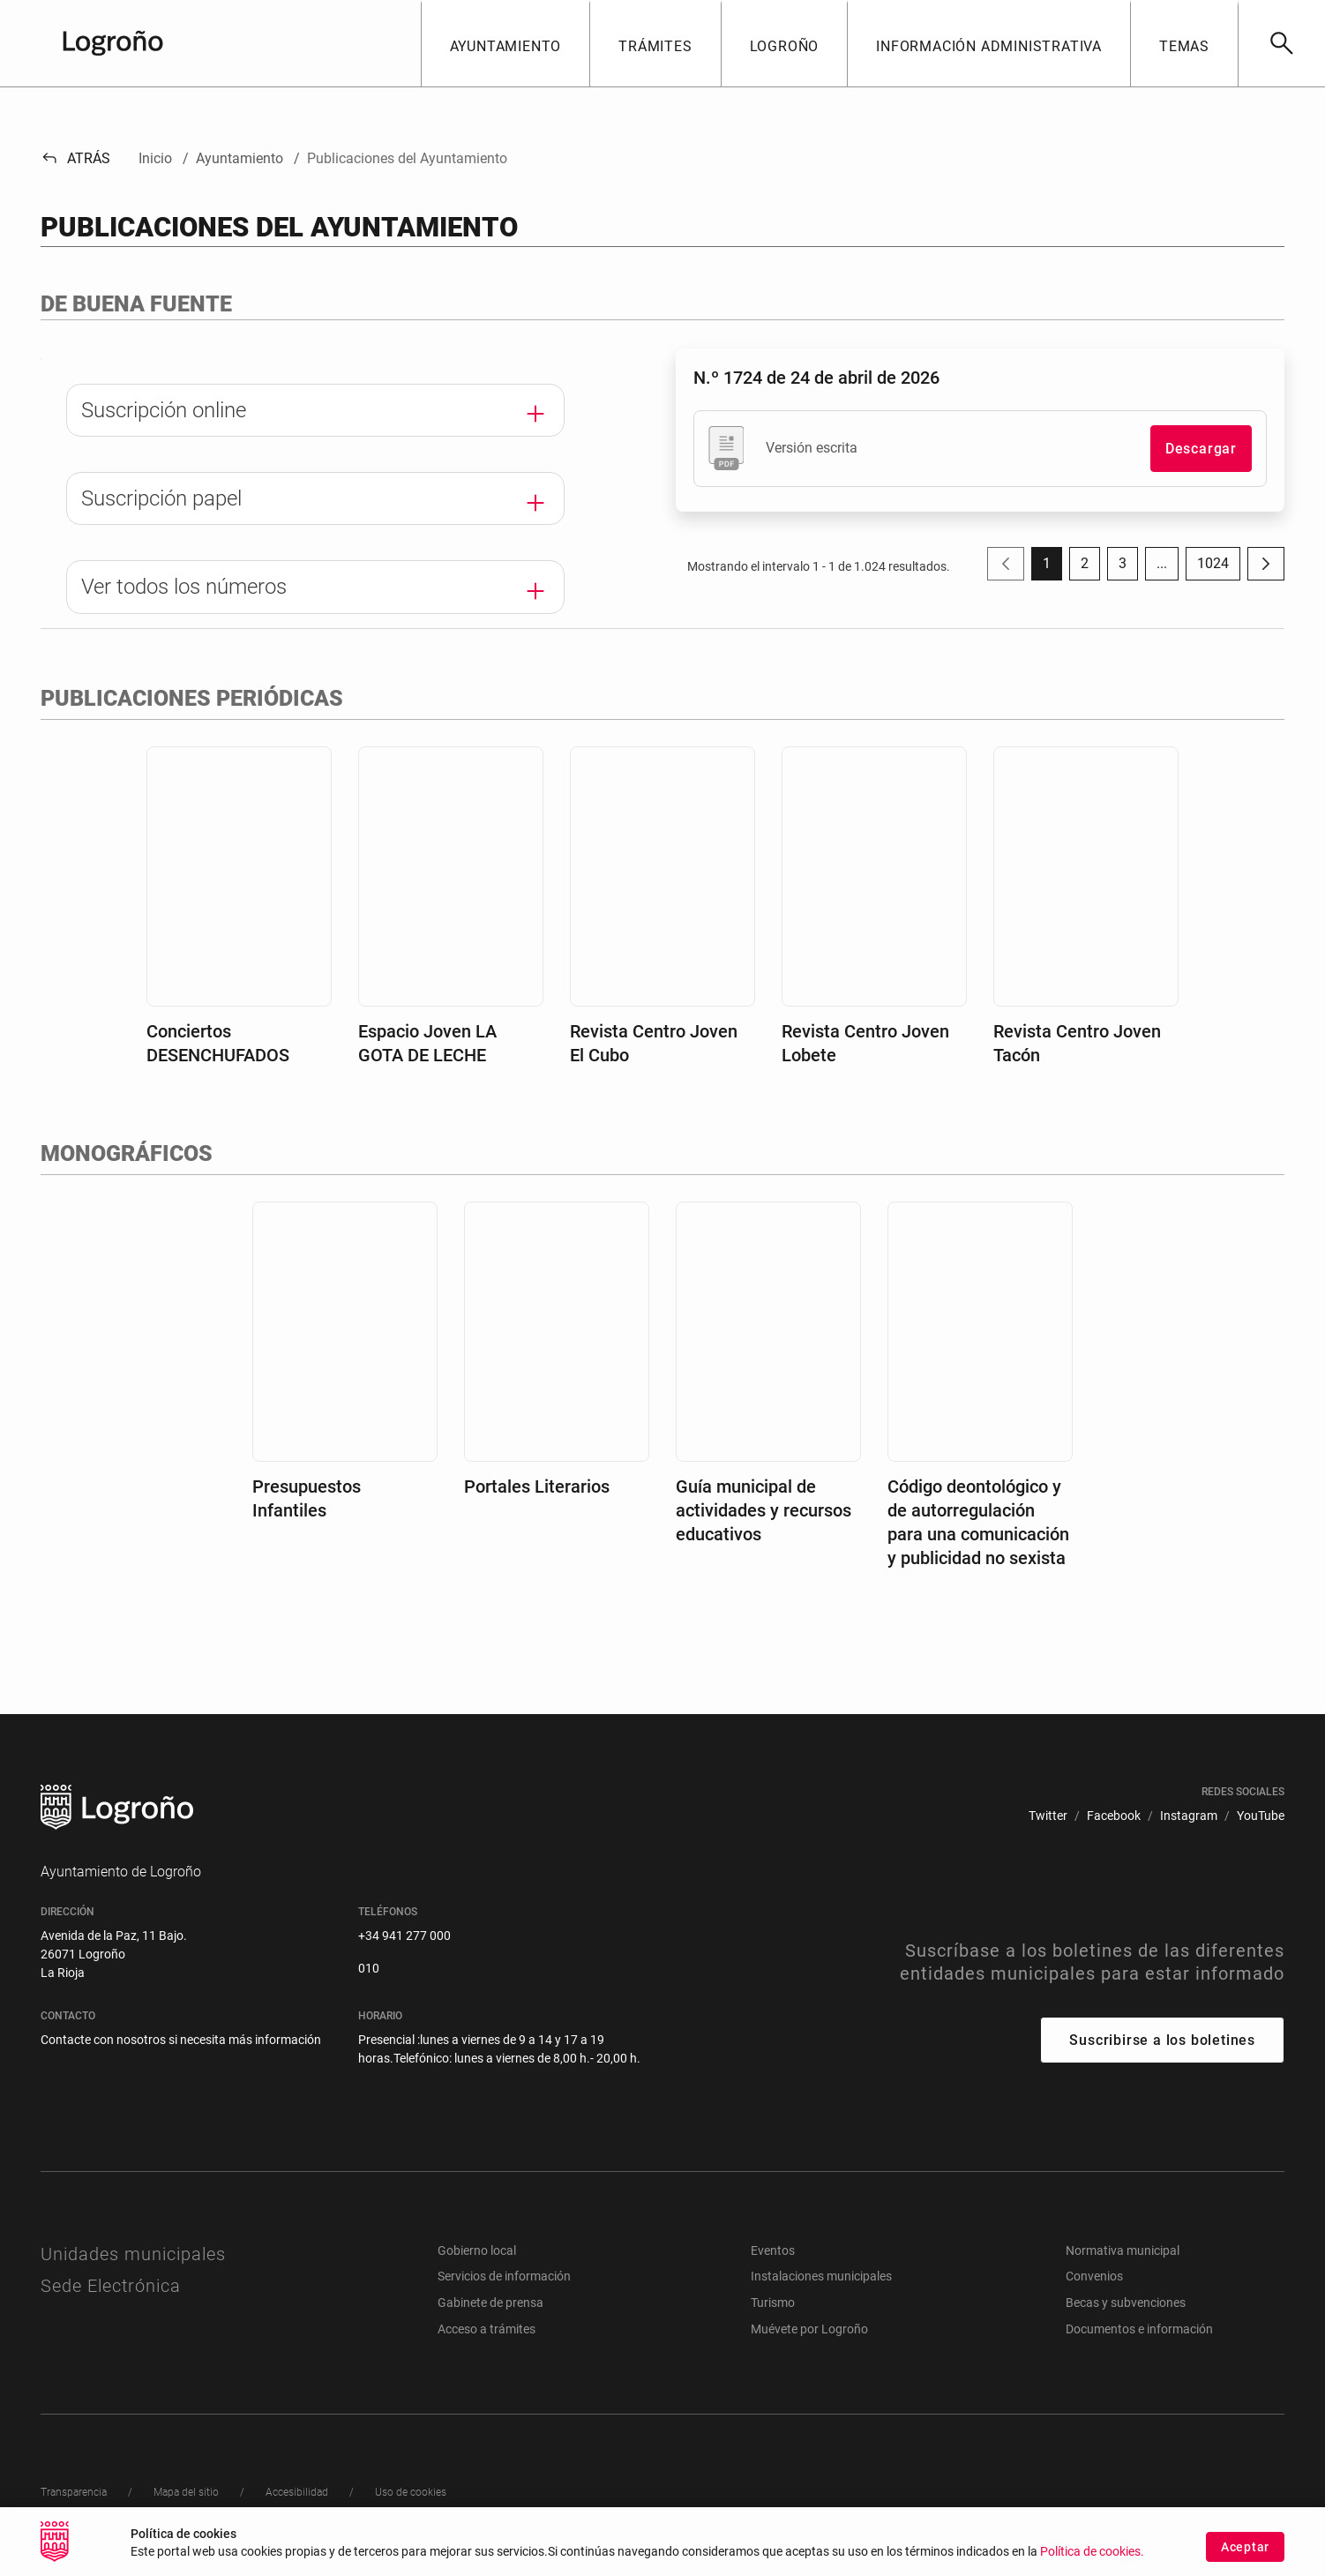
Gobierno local (477, 2259)
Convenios (1094, 2286)
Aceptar (1245, 2549)
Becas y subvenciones (1126, 2311)
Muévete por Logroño (809, 2338)
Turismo (773, 2311)
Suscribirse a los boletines (1162, 2049)
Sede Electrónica (111, 2294)
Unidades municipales (133, 2262)
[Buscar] (1281, 43)
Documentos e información (1139, 2338)
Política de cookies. (1092, 2553)
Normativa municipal (1122, 2259)
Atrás (75, 158)
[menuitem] (1048, 1825)
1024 (1218, 567)
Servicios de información (504, 2286)
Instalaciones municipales (821, 2286)
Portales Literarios (537, 1495)
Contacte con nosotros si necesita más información (181, 2048)
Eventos (773, 2259)
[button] (505, 43)
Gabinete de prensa (490, 2311)
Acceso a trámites (486, 2338)
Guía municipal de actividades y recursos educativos (763, 1519)
